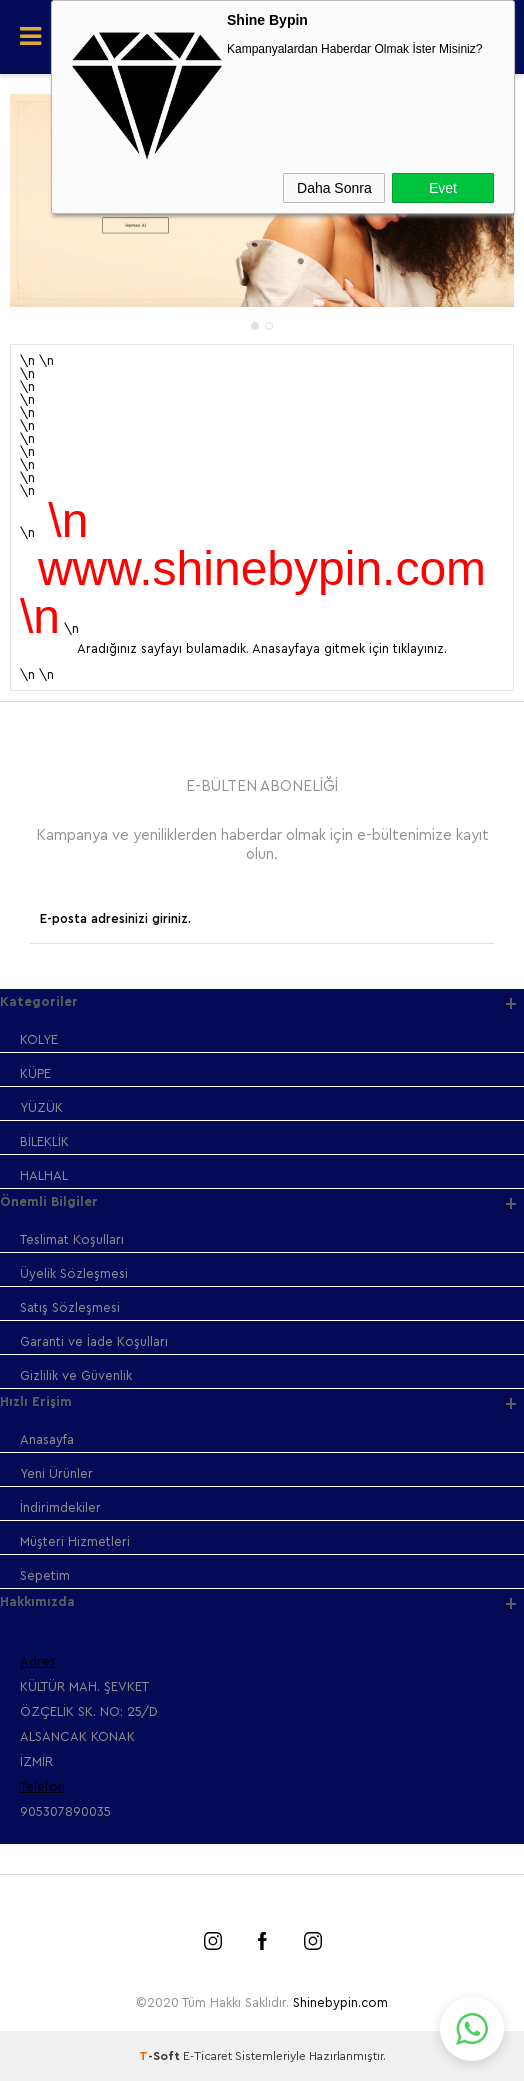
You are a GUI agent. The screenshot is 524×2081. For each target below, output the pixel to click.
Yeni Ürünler (56, 1473)
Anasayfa (47, 1439)
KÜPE (35, 1073)
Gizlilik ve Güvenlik (76, 1375)
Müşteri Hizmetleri (75, 1541)
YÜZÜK (41, 1107)
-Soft (161, 2056)
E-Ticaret (207, 2056)
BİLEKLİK (44, 1141)
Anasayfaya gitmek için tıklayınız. (349, 648)
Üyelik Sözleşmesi (74, 1273)
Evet (443, 188)
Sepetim (45, 1575)
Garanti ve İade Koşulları (94, 1341)
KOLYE (39, 1039)
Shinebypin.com (340, 2002)
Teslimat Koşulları (72, 1239)
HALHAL (44, 1175)
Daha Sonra (334, 188)
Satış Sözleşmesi (70, 1307)
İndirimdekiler (60, 1507)
